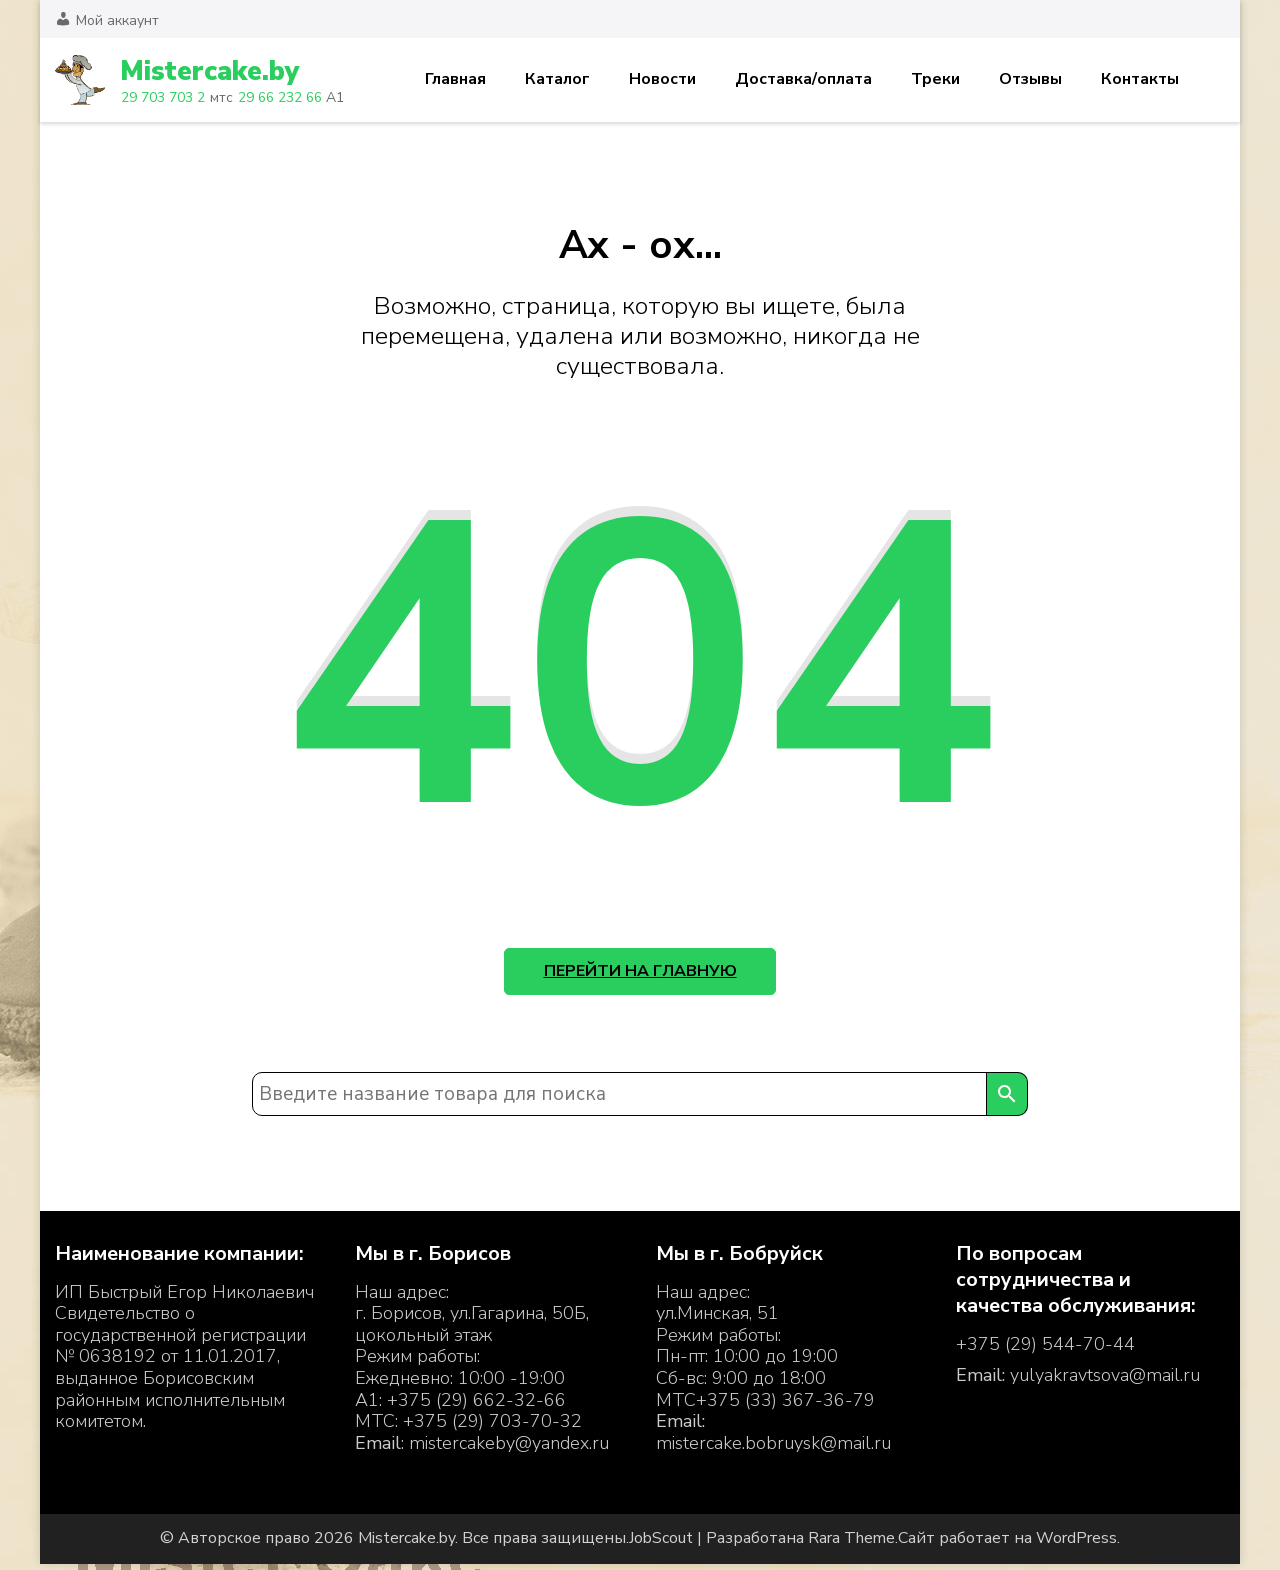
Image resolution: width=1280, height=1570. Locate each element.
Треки (935, 79)
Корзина (1213, 80)
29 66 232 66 (277, 97)
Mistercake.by (213, 71)
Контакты (1140, 79)
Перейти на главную (640, 974)
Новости (662, 79)
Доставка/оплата (803, 79)
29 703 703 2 (162, 97)
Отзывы (1030, 79)
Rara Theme (851, 1545)
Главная (455, 79)
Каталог (557, 79)
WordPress (1076, 1545)
